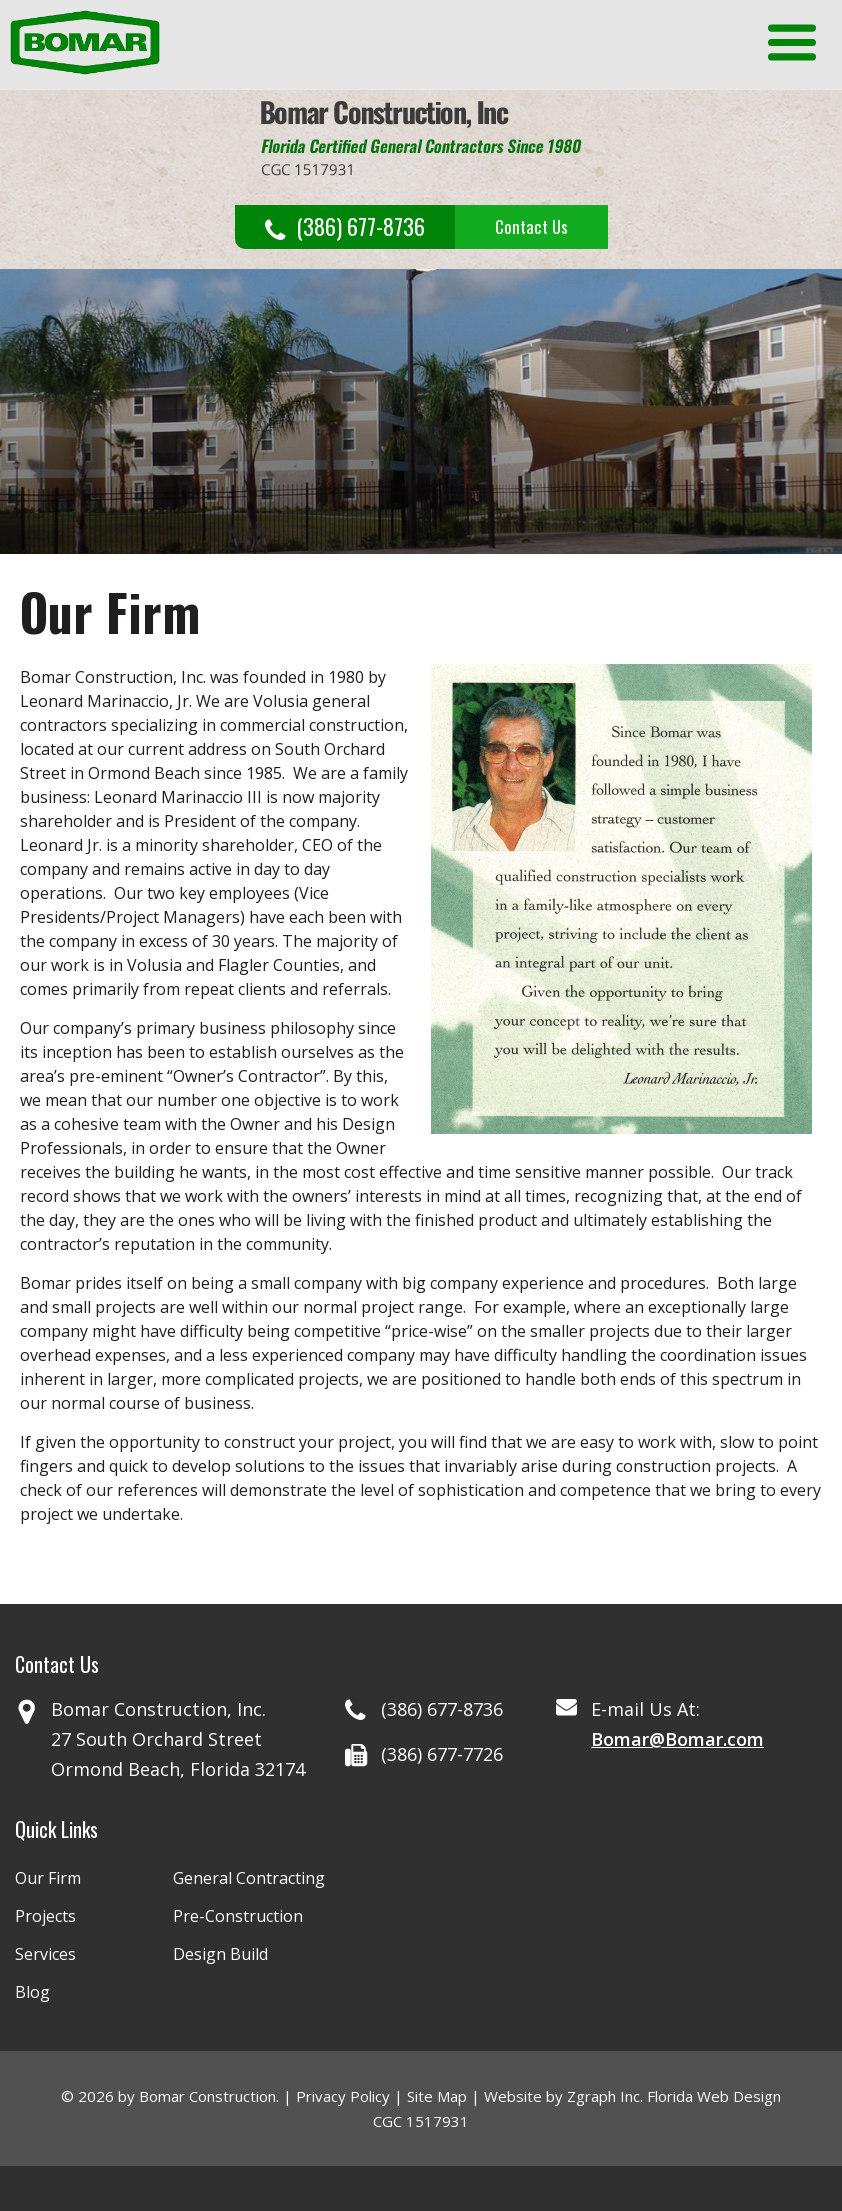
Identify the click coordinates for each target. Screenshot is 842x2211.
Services (45, 1954)
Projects (45, 1916)
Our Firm (48, 1878)
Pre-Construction (238, 1916)
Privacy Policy (343, 2096)
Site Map (437, 2096)
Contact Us (531, 226)
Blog (32, 1992)
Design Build (220, 1954)
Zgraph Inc (603, 2096)
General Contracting (249, 1878)
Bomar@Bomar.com (677, 1739)
